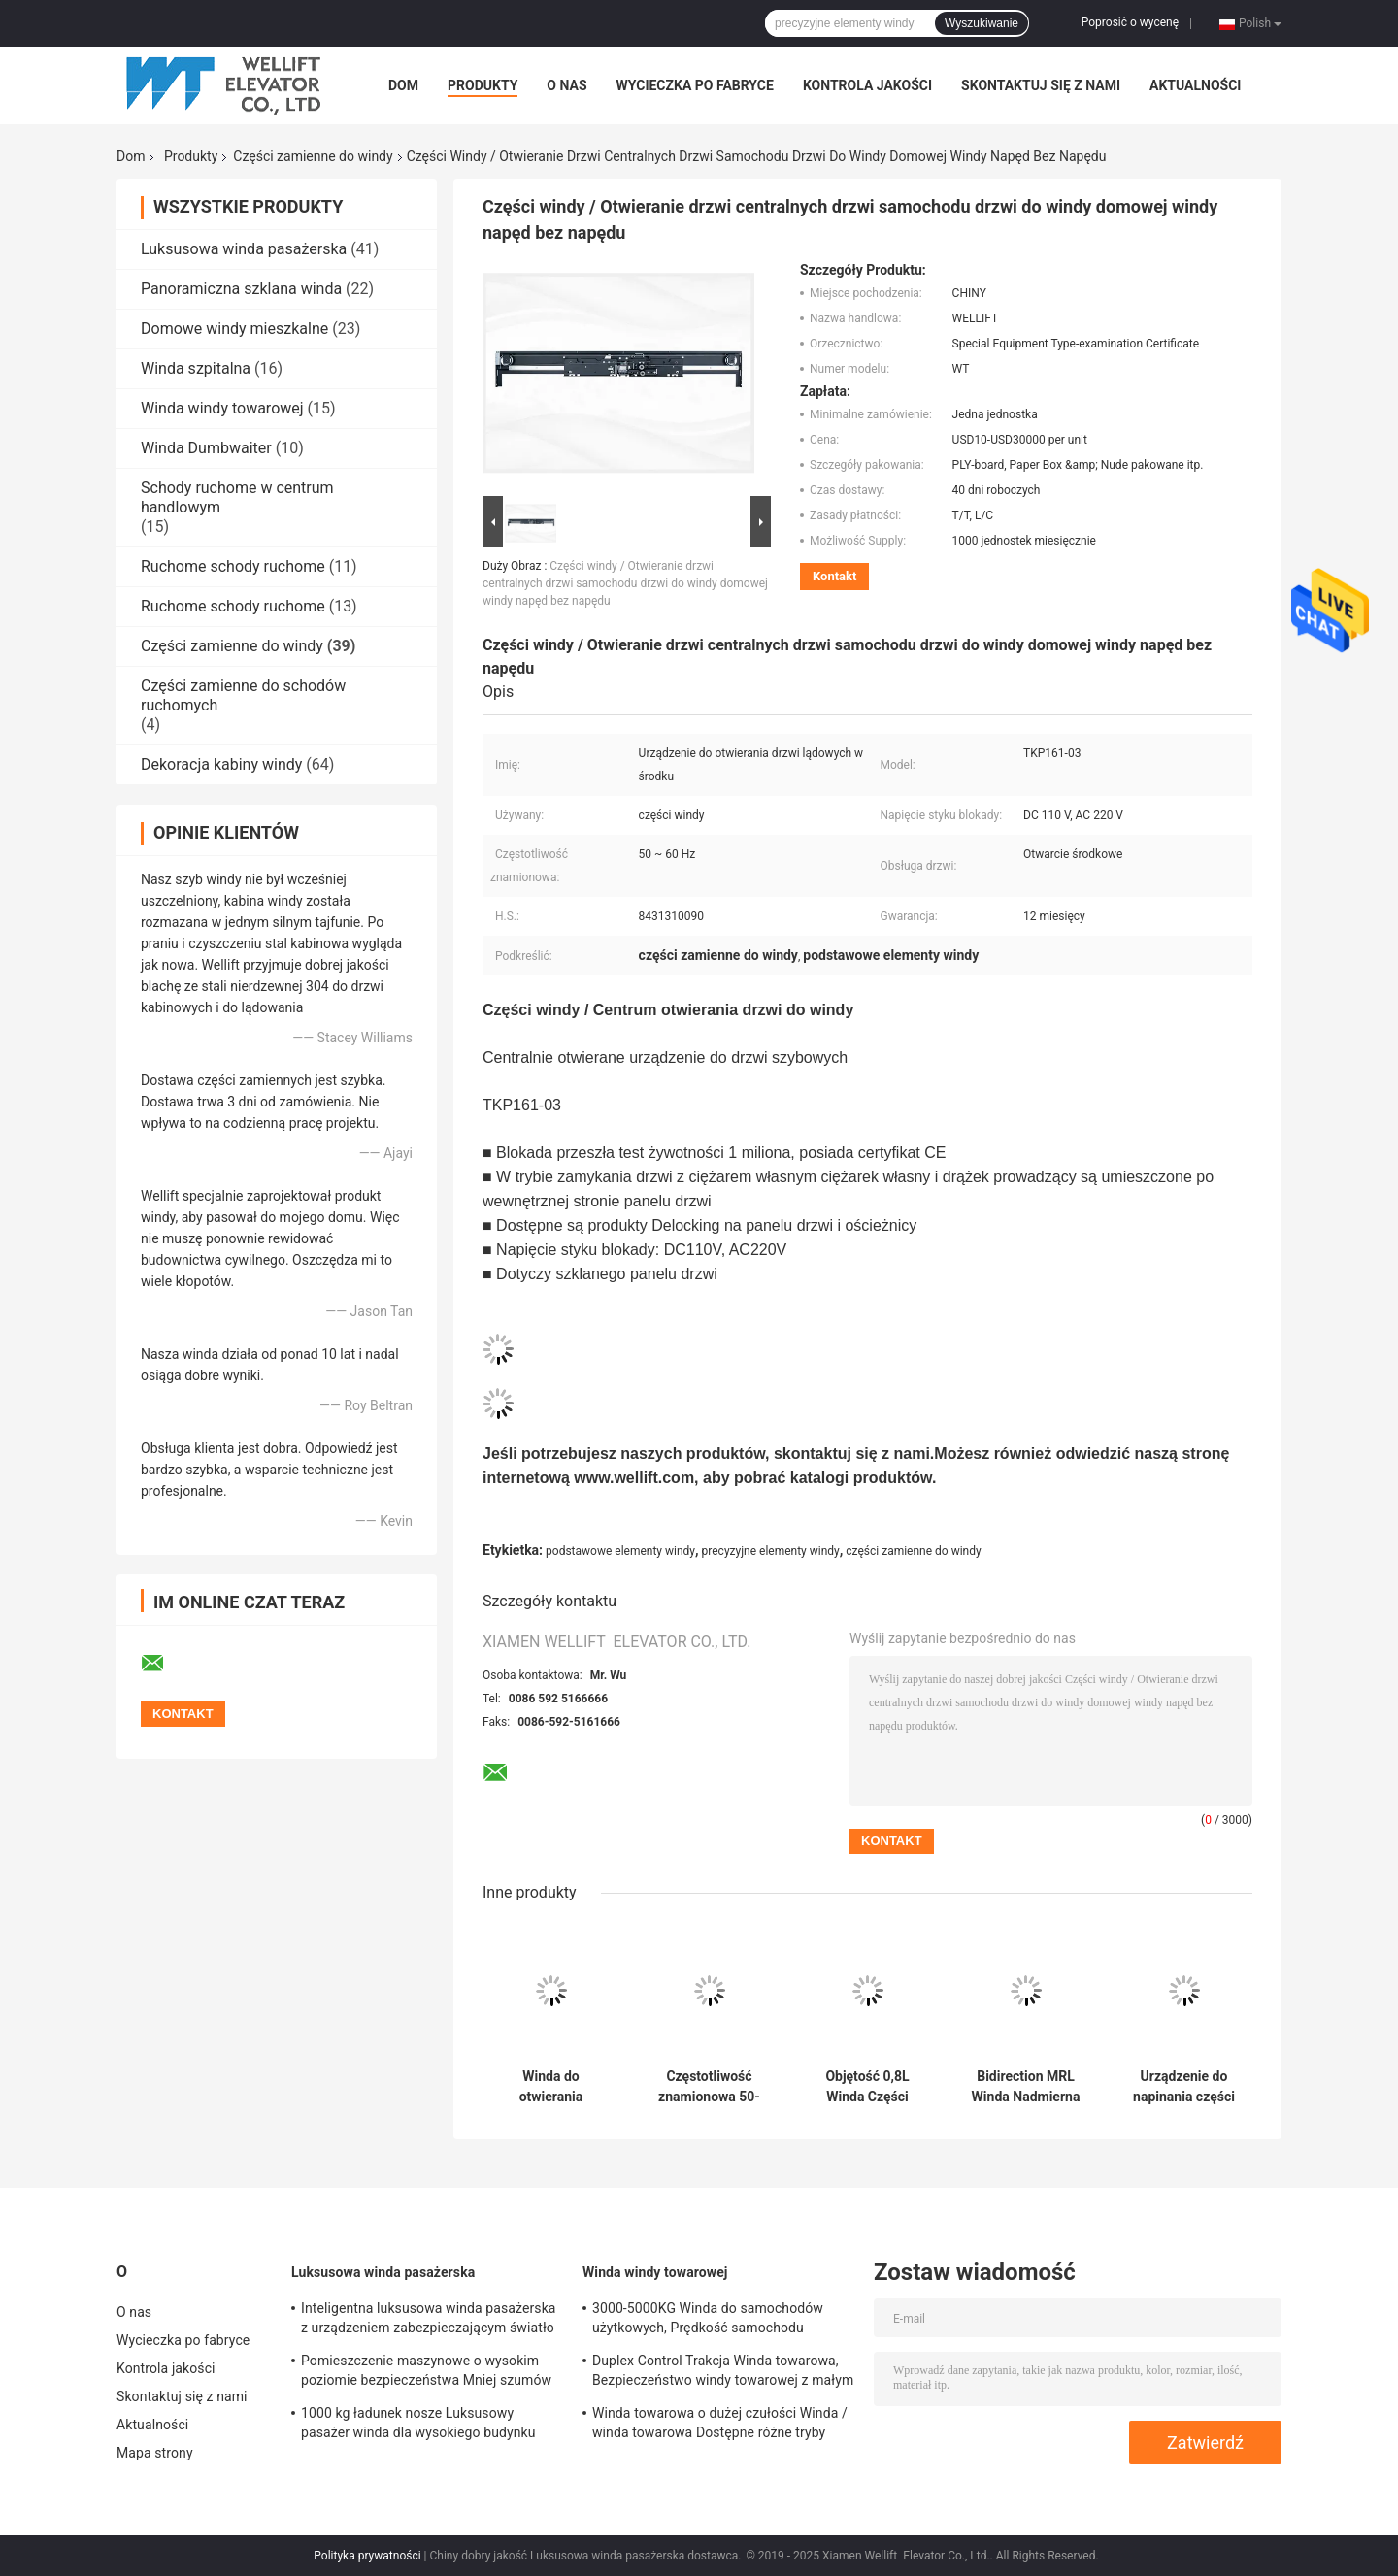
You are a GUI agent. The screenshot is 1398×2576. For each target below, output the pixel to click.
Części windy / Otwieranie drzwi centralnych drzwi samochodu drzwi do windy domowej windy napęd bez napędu (625, 583)
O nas (566, 85)
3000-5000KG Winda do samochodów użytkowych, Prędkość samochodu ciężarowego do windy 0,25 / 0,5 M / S (708, 2320)
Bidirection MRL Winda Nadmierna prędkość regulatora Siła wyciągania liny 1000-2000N (1026, 2086)
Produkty (482, 85)
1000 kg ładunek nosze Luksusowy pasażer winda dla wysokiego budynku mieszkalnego (418, 2425)
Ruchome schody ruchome (233, 566)
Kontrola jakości (867, 85)
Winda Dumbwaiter (206, 448)
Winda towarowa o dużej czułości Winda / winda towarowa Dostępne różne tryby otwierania (720, 2425)
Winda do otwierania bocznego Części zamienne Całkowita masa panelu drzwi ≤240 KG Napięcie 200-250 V (551, 2086)
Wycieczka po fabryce (695, 85)
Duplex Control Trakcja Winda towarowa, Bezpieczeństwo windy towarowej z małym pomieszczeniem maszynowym (722, 2373)
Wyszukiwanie (981, 23)
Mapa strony (154, 2452)
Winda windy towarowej (222, 408)
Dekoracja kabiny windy (221, 764)
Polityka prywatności (367, 2555)
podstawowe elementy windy (620, 1551)
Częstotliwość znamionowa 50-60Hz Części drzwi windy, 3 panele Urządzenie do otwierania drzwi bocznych (708, 2086)
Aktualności (1195, 85)
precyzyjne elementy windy (771, 1551)
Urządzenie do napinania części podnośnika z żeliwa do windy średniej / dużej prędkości (1184, 2086)
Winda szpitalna (195, 368)
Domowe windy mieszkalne (234, 328)
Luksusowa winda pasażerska (244, 249)
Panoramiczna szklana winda (241, 289)
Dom (403, 85)
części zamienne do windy (913, 1551)
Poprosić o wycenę (1130, 22)
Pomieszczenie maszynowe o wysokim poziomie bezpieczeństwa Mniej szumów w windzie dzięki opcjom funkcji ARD (426, 2373)
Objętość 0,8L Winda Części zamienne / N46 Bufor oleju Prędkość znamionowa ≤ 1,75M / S (867, 2086)
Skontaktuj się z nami (1040, 85)
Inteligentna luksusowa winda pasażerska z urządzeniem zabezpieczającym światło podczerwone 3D (428, 2320)
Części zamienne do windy (312, 156)
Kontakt (834, 576)
